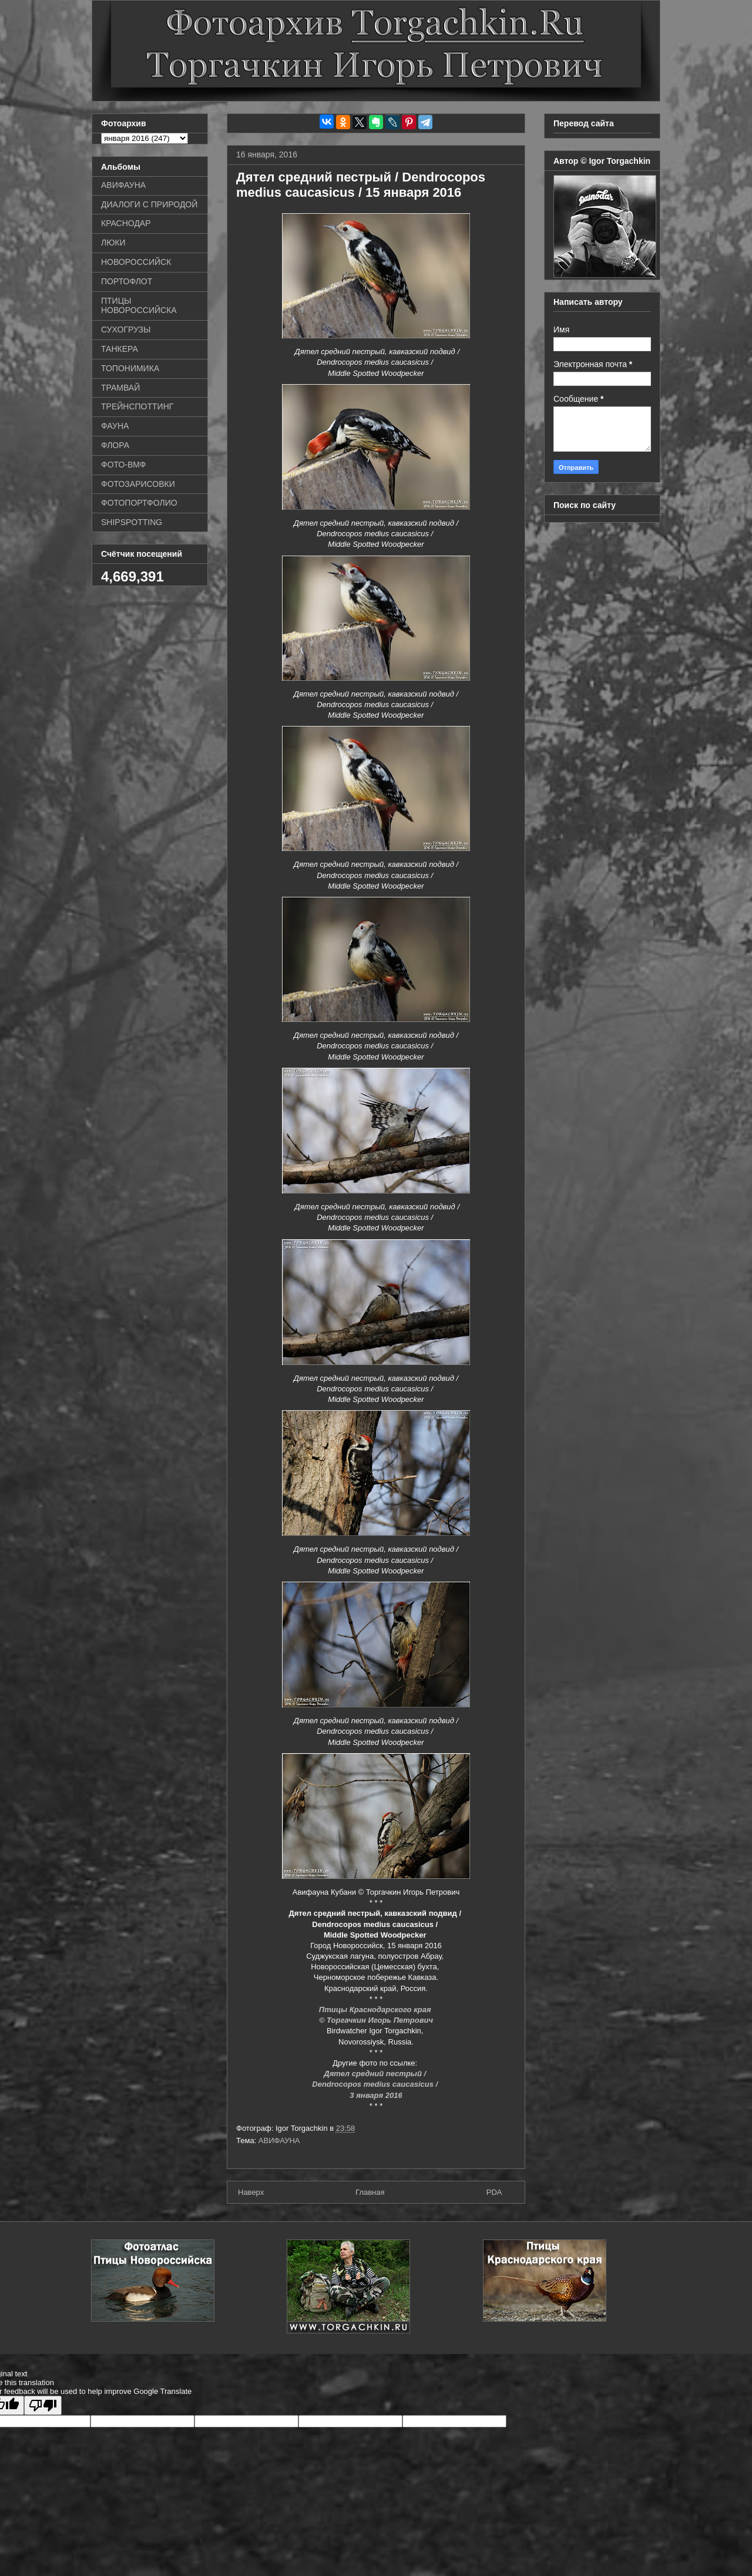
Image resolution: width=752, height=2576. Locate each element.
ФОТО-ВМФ (123, 464)
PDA (494, 2192)
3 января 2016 (376, 2095)
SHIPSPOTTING (131, 522)
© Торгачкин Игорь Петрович (376, 2020)
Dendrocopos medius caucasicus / (375, 2084)
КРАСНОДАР (126, 223)
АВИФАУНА (279, 2140)
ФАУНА (115, 426)
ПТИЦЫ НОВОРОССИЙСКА (139, 305)
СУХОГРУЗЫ (125, 329)
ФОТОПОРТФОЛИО (139, 502)
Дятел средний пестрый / (376, 2073)
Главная (369, 2192)
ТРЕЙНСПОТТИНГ (137, 406)
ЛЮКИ (113, 242)
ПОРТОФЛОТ (126, 281)
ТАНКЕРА (119, 349)
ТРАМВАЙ (120, 387)
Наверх (251, 2192)
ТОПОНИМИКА (130, 368)
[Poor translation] (43, 2405)
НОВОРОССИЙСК (136, 262)
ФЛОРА (115, 445)
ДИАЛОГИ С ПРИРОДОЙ (149, 204)
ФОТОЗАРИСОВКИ (138, 484)
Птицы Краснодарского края (376, 2009)
